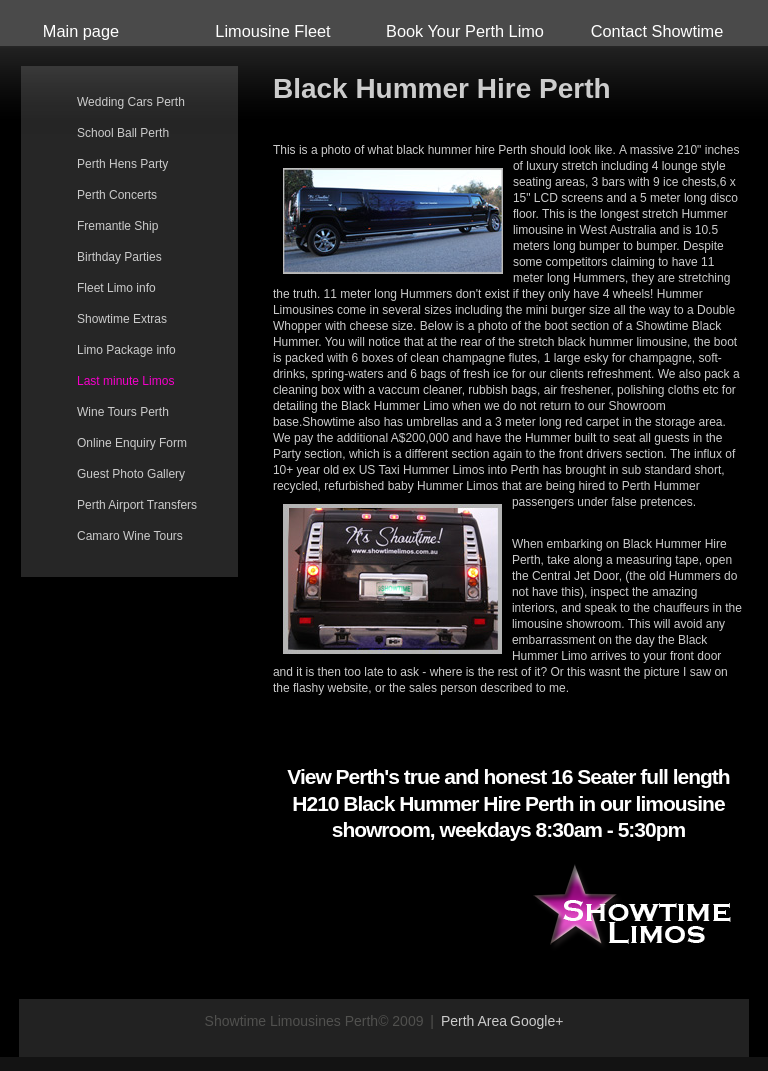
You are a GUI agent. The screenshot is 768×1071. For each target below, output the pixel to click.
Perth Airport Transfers (137, 505)
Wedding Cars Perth (131, 102)
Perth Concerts (117, 195)
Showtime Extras (122, 319)
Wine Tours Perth (123, 412)
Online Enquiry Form (132, 443)
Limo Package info (126, 350)
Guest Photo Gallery (131, 474)
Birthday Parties (119, 257)
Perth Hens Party (122, 164)
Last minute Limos (125, 381)
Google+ (536, 1021)
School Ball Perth (123, 133)
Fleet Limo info (116, 288)
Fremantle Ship (117, 226)
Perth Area (474, 1021)
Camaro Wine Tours (130, 536)
